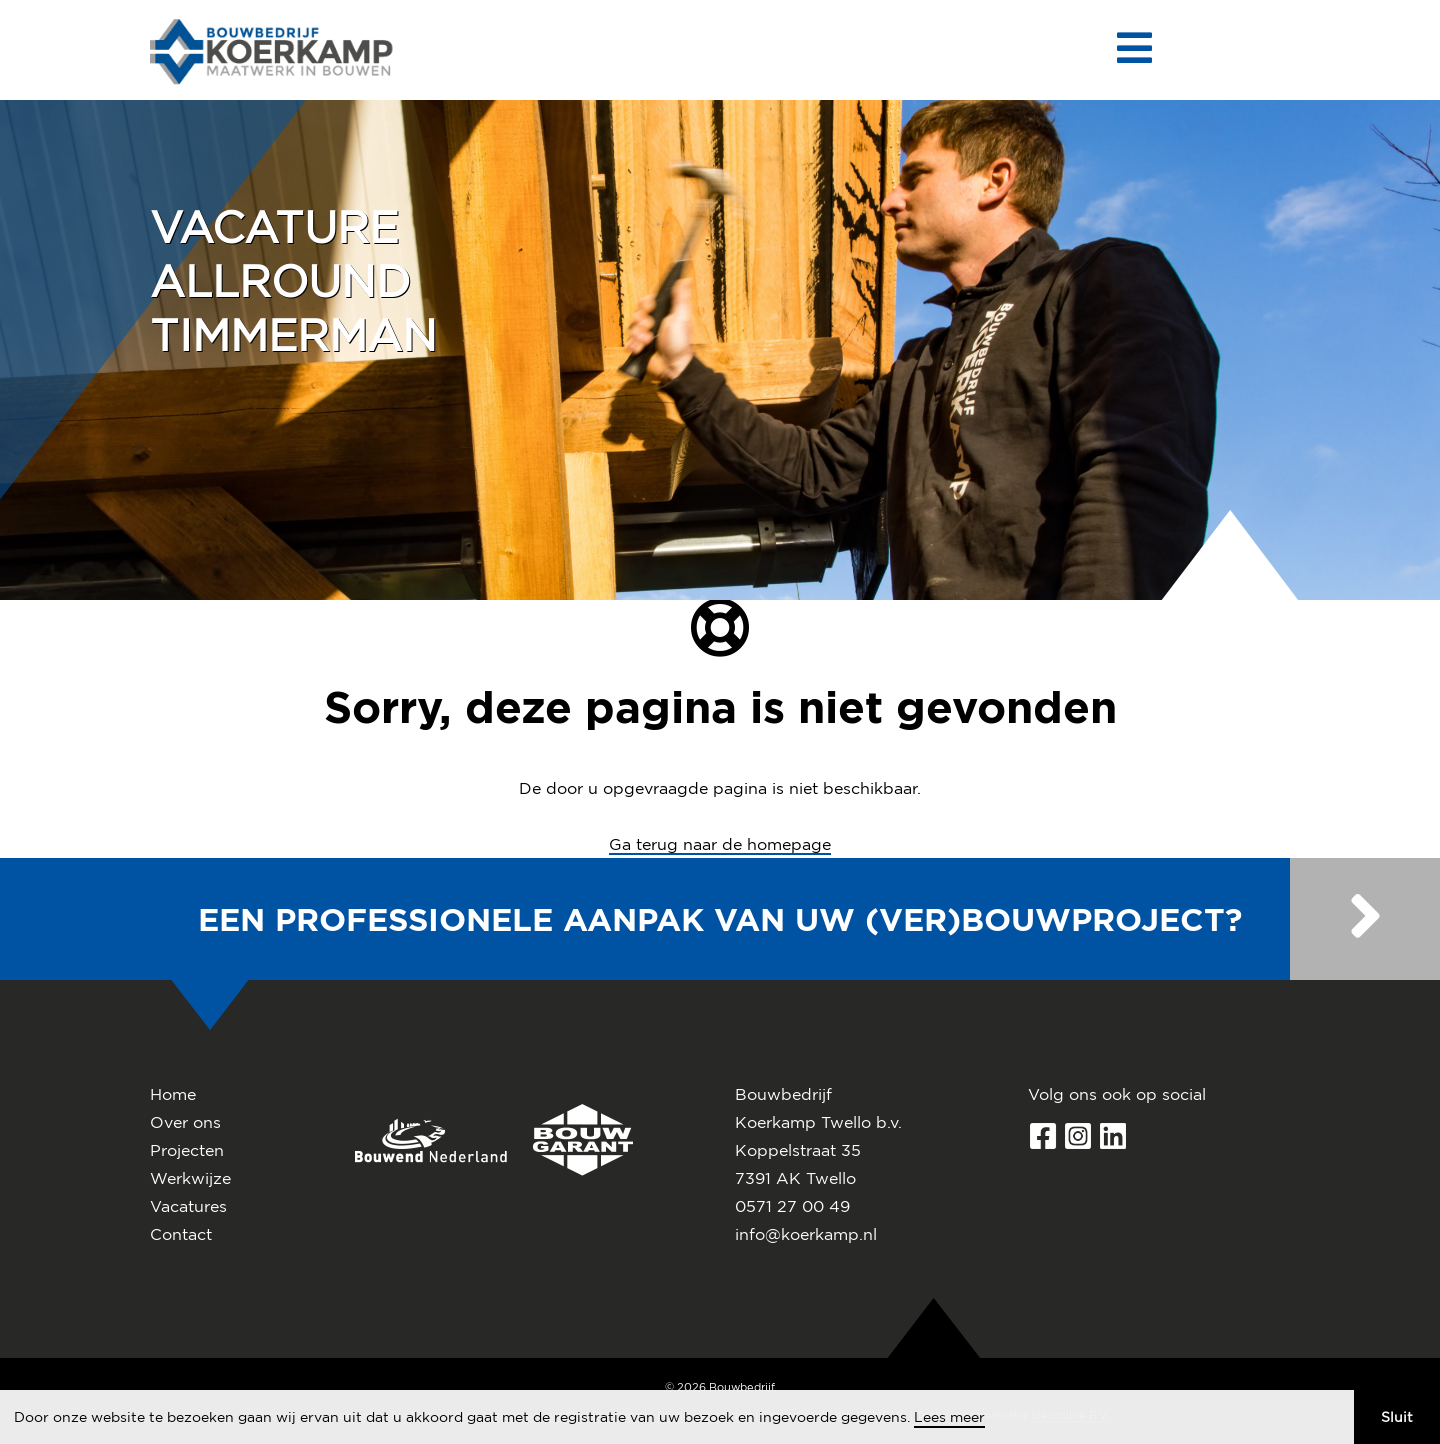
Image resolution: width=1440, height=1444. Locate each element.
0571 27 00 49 (792, 1206)
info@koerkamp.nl (806, 1234)
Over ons (185, 1122)
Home (173, 1094)
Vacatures (188, 1206)
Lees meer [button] (949, 1416)
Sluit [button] (1397, 1416)
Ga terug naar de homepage (720, 844)
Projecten (187, 1150)
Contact (181, 1234)
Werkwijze (190, 1178)
